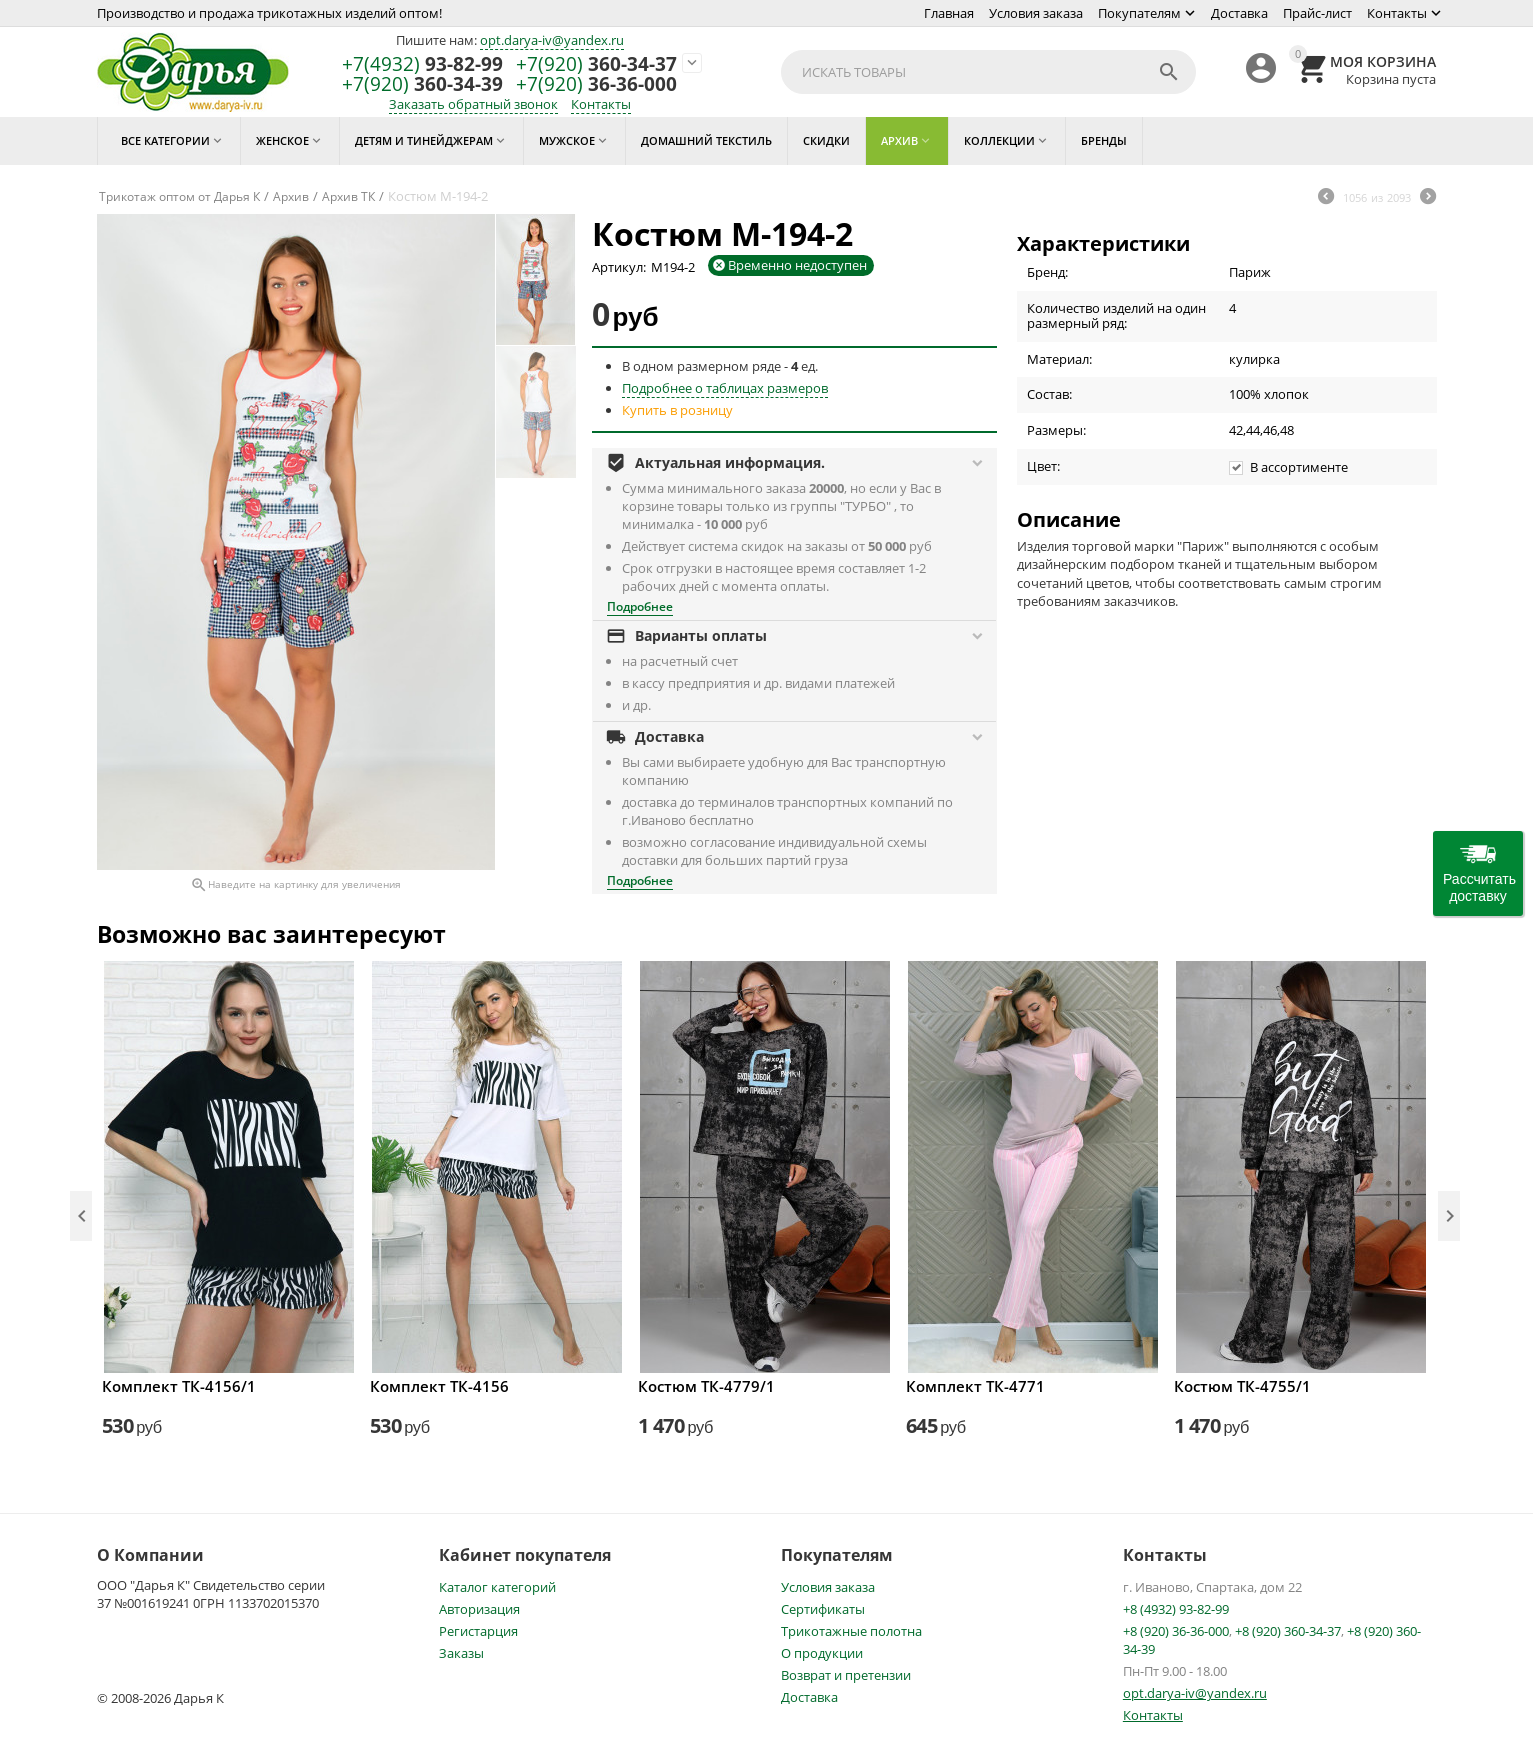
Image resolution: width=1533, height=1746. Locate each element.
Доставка (1239, 13)
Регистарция (478, 1631)
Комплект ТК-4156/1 (179, 1386)
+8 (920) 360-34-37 (1288, 1631)
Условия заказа (1036, 13)
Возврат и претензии (846, 1675)
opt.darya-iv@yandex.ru (552, 40)
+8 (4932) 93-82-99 (1176, 1609)
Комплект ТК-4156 (439, 1386)
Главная (949, 13)
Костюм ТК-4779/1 (706, 1386)
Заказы (461, 1653)
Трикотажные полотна (851, 1631)
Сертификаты (823, 1609)
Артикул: (619, 267)
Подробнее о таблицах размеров (725, 388)
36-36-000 (596, 84)
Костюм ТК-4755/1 (1242, 1386)
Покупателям (1139, 13)
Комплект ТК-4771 (975, 1386)
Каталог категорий (497, 1587)
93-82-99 (422, 64)
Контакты (1397, 13)
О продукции (822, 1653)
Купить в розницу (677, 410)
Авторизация (479, 1609)
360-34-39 (422, 84)
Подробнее (640, 606)
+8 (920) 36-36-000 (1176, 1631)
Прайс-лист (1317, 13)
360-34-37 (596, 64)
